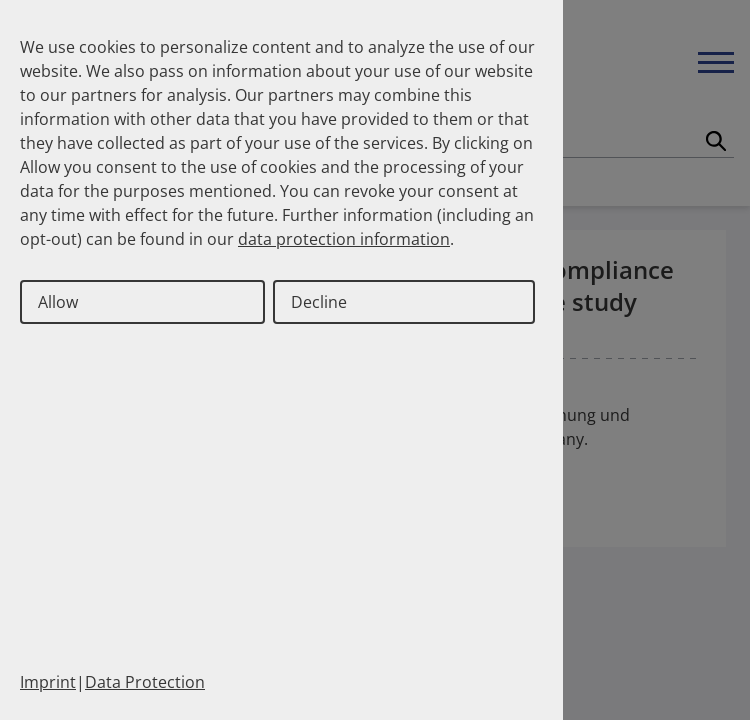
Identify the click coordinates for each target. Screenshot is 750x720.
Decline (319, 302)
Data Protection (145, 682)
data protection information (344, 239)
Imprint (48, 682)
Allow (58, 302)
